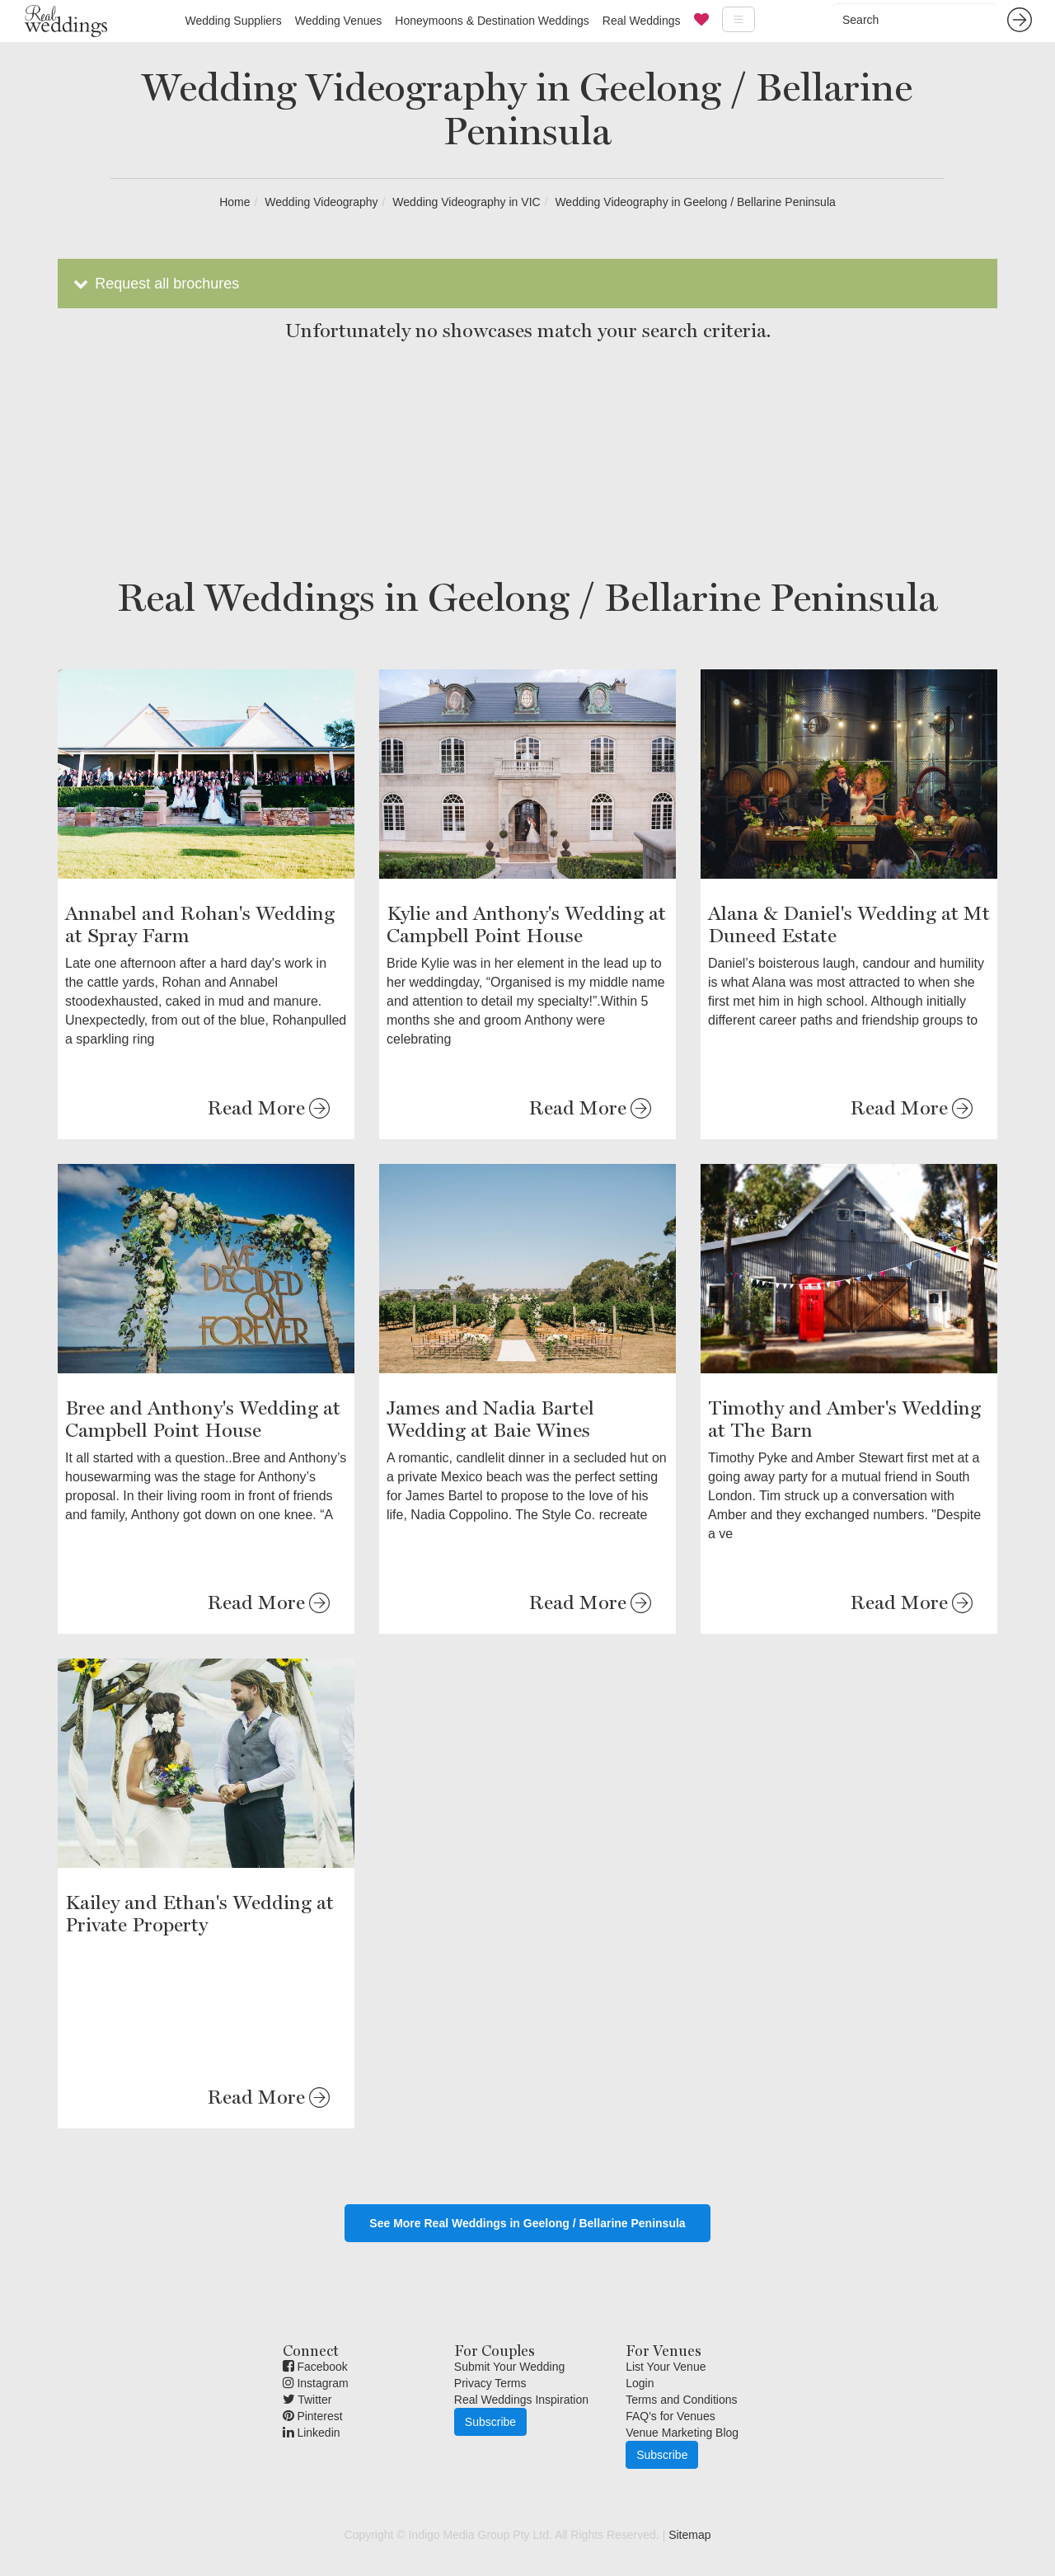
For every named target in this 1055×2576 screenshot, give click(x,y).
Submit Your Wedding (509, 2366)
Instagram (316, 2383)
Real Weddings (642, 20)
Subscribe (490, 2421)
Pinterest (313, 2416)
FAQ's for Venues (670, 2416)
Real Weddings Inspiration (521, 2399)
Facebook (315, 2366)
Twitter (307, 2399)
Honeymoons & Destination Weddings (492, 20)
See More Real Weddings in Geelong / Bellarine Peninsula (527, 2223)
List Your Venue (666, 2366)
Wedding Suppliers (233, 20)
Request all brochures (154, 283)
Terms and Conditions (681, 2399)
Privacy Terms (490, 2383)
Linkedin (311, 2432)
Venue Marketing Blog (682, 2432)
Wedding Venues (338, 20)
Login (640, 2383)
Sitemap (689, 2534)
